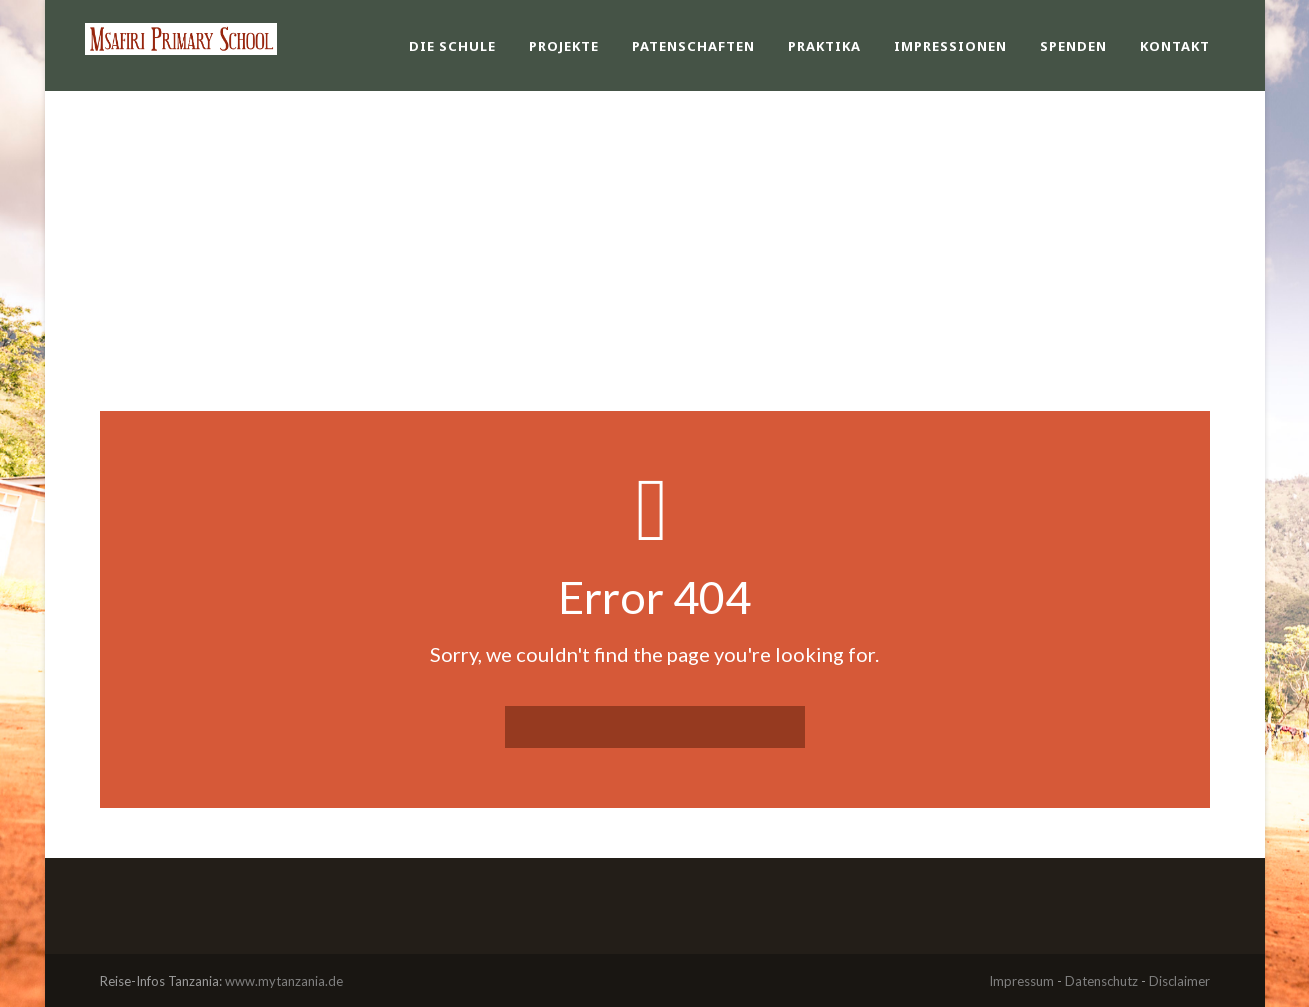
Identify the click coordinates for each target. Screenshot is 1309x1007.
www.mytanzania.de (284, 981)
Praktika (824, 46)
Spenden (1073, 46)
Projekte (564, 46)
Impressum (1021, 981)
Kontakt (1175, 46)
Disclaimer (1179, 981)
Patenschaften (693, 46)
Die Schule (452, 46)
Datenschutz (1101, 981)
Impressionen (950, 46)
